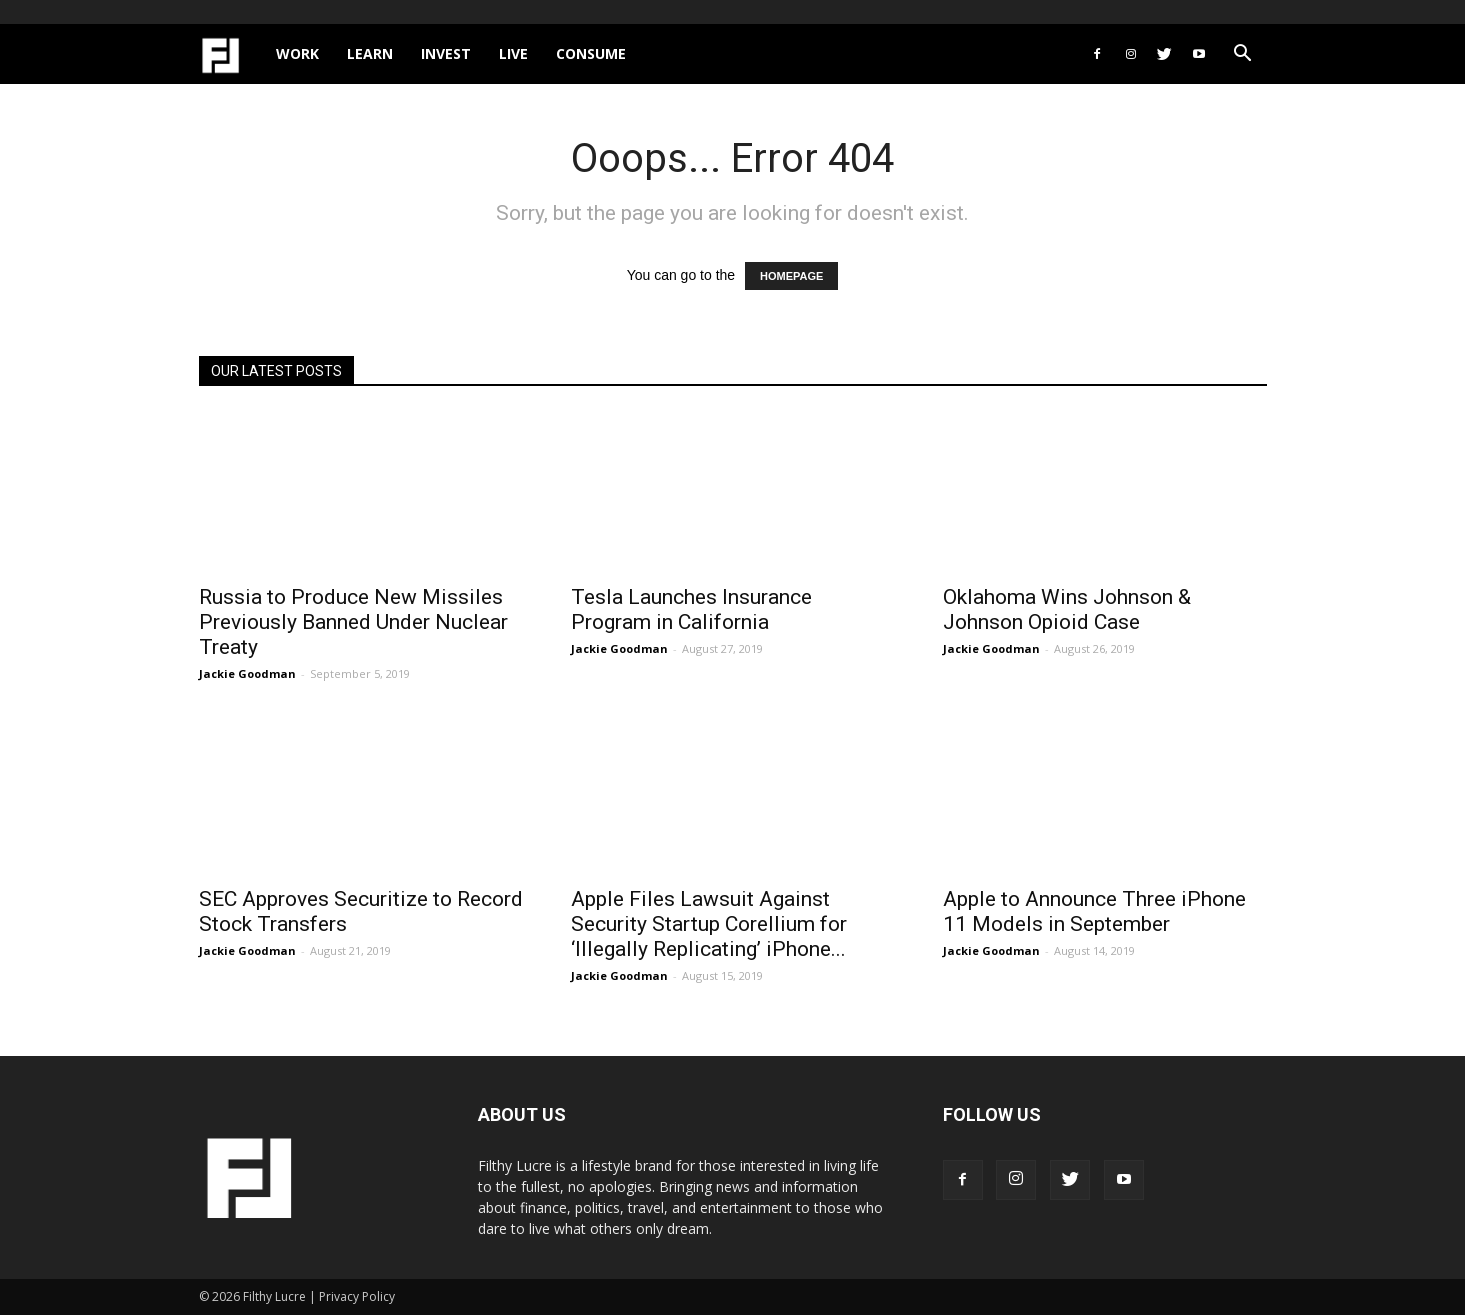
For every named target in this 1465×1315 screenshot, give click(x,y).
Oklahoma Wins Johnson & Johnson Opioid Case (1067, 609)
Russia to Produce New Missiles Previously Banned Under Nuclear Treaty (353, 622)
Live (513, 53)
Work (297, 53)
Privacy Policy (357, 1296)
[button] (1243, 55)
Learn (370, 53)
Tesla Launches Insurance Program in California (691, 609)
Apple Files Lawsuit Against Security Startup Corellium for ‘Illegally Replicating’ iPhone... (709, 924)
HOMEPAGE (791, 276)
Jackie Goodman (247, 673)
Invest (446, 53)
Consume (591, 53)
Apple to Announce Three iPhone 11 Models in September (1094, 911)
